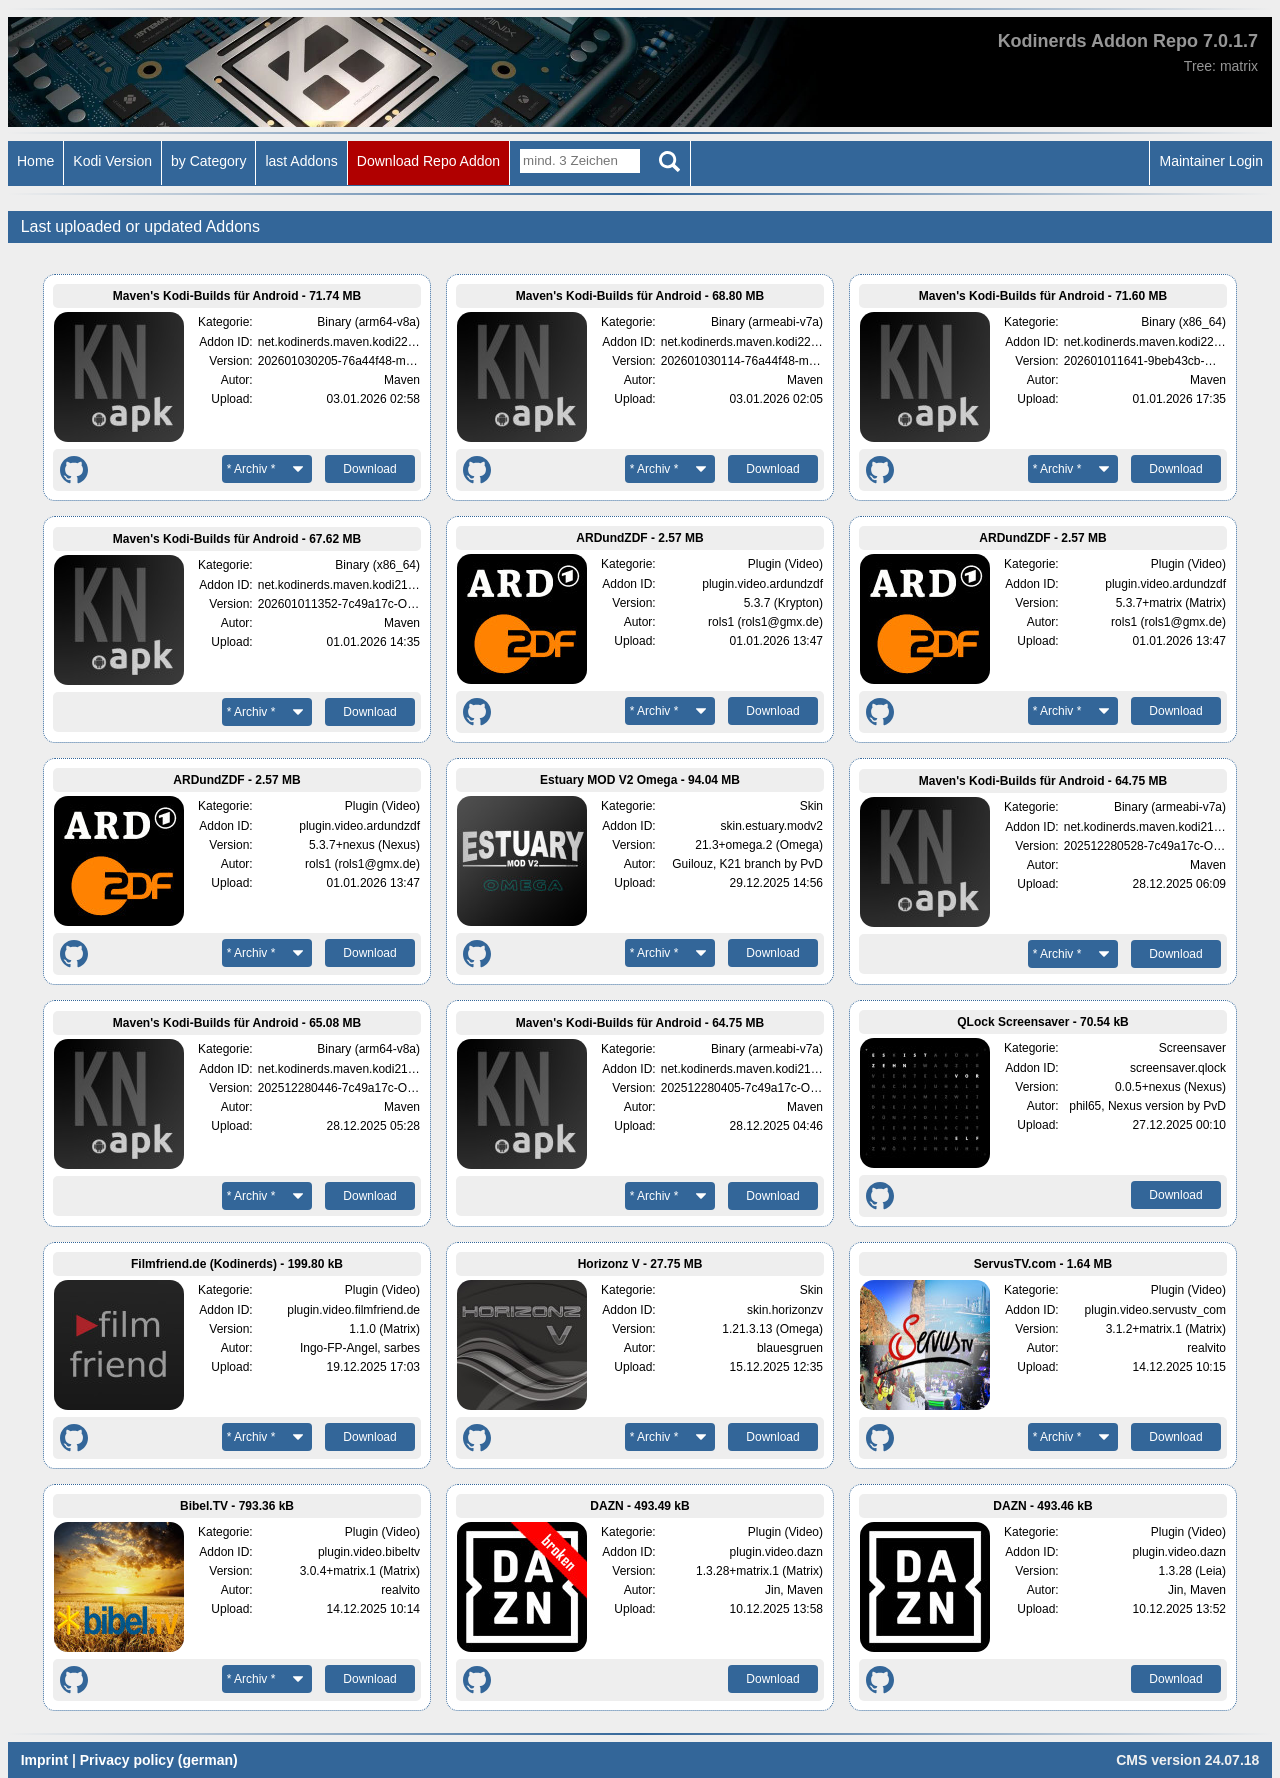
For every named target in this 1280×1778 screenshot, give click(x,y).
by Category (208, 161)
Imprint (44, 1760)
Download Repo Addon (428, 161)
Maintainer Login (1211, 161)
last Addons (301, 161)
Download (369, 469)
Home (35, 161)
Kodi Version (112, 161)
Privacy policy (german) (159, 1760)
